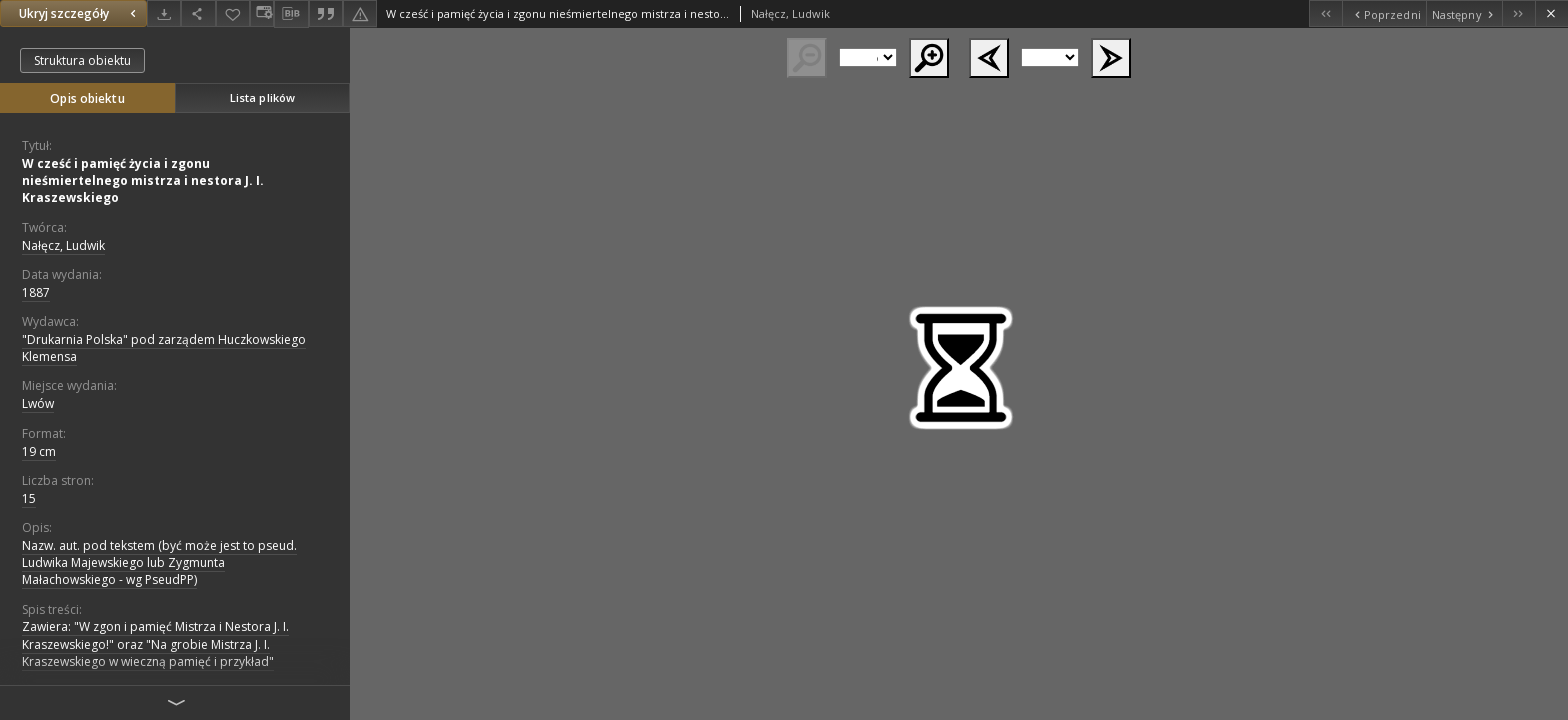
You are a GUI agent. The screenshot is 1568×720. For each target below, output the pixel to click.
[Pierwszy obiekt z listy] (1325, 13)
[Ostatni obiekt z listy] (1518, 13)
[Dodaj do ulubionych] (233, 13)
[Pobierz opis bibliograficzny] (291, 14)
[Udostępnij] (198, 13)
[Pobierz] (164, 13)
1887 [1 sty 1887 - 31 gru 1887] (36, 292)
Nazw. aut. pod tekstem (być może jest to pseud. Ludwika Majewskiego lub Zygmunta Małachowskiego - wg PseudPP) (159, 562)
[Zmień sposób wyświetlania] (262, 13)
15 (29, 498)
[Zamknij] (1551, 13)
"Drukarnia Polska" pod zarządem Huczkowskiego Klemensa (164, 348)
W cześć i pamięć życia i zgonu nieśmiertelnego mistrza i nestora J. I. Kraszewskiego (143, 180)
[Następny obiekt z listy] (1464, 13)
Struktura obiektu (82, 60)
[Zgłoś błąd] (360, 13)
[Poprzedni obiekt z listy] (1383, 13)
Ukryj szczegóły (80, 13)
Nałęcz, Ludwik (63, 245)
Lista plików (262, 97)
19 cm (39, 451)
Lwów (38, 403)
